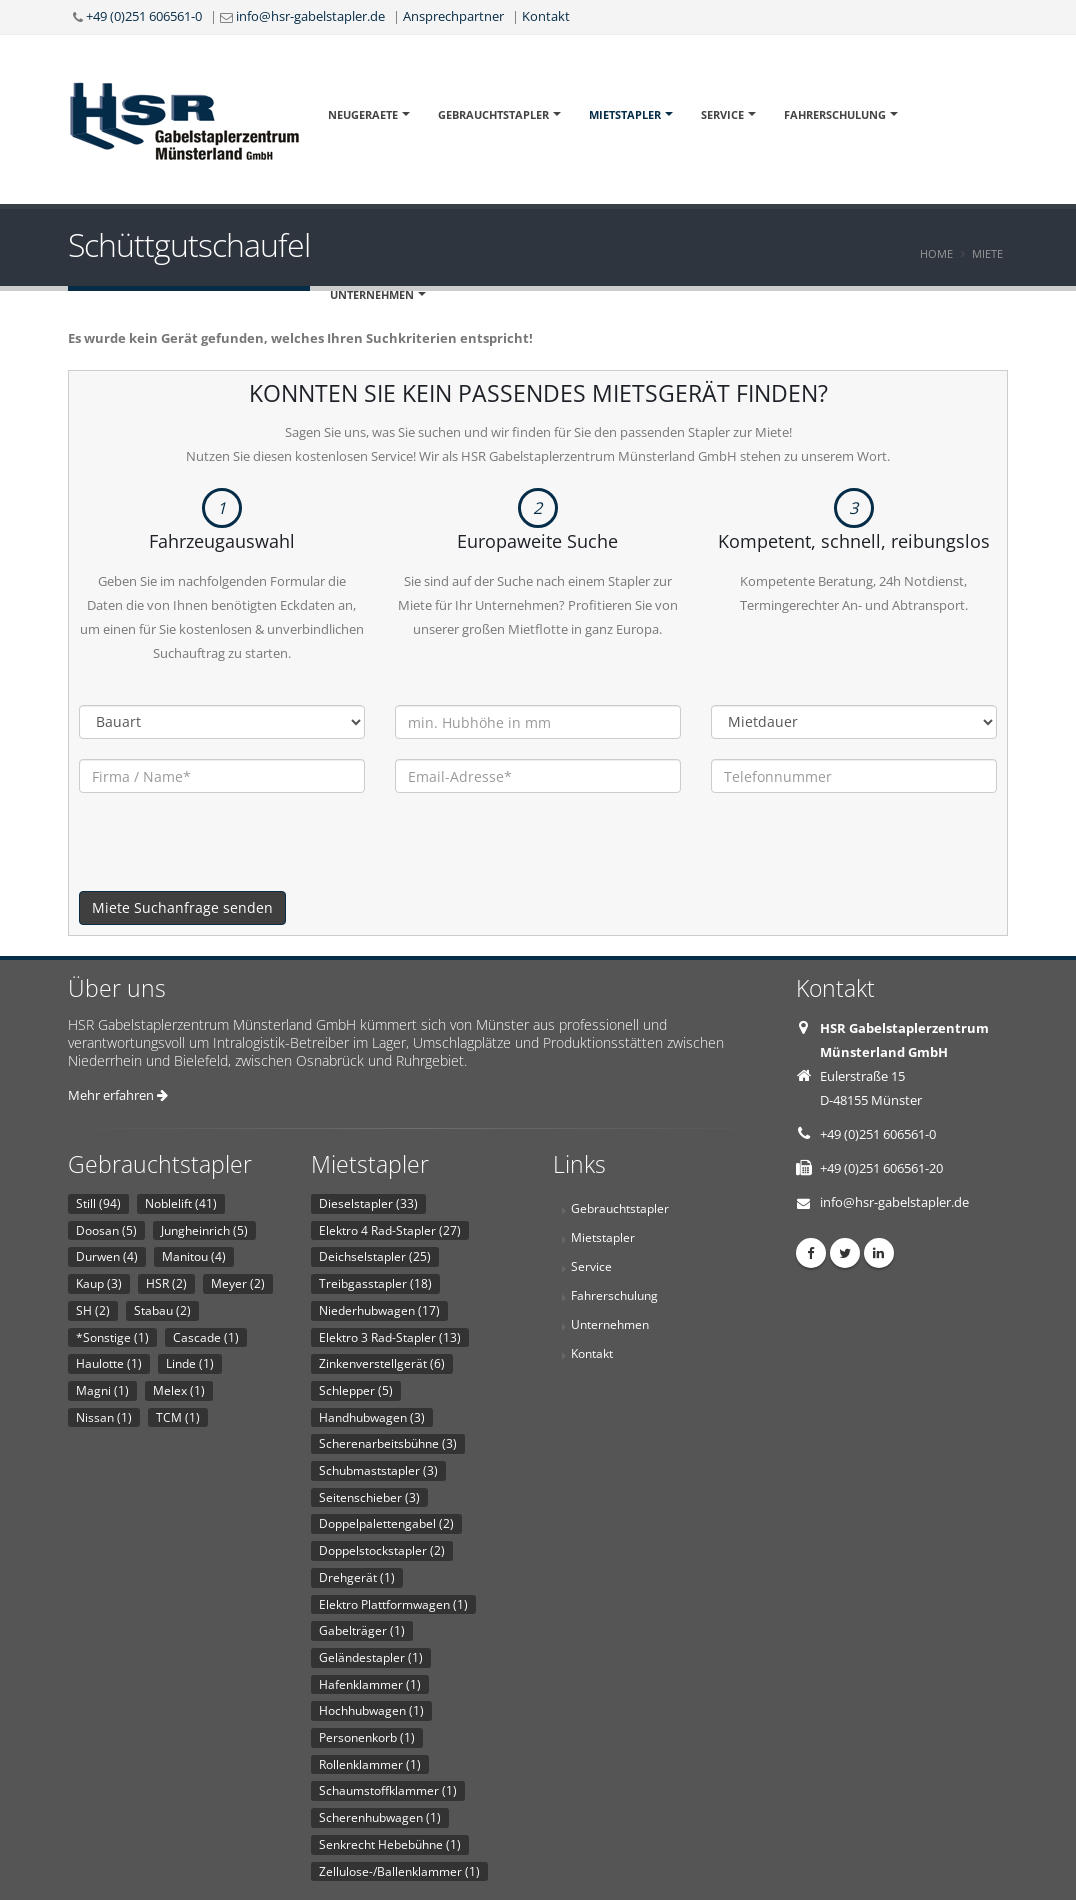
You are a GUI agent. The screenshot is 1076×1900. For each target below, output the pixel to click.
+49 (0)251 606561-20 (881, 1168)
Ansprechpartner (453, 16)
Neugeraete (363, 114)
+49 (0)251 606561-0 (144, 16)
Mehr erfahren (118, 1095)
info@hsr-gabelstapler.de (310, 16)
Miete (987, 253)
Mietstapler (625, 114)
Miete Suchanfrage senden (182, 907)
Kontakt (546, 16)
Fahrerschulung (835, 114)
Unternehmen (372, 294)
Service (722, 114)
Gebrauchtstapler (493, 114)
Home (936, 253)
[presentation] (231, 852)
